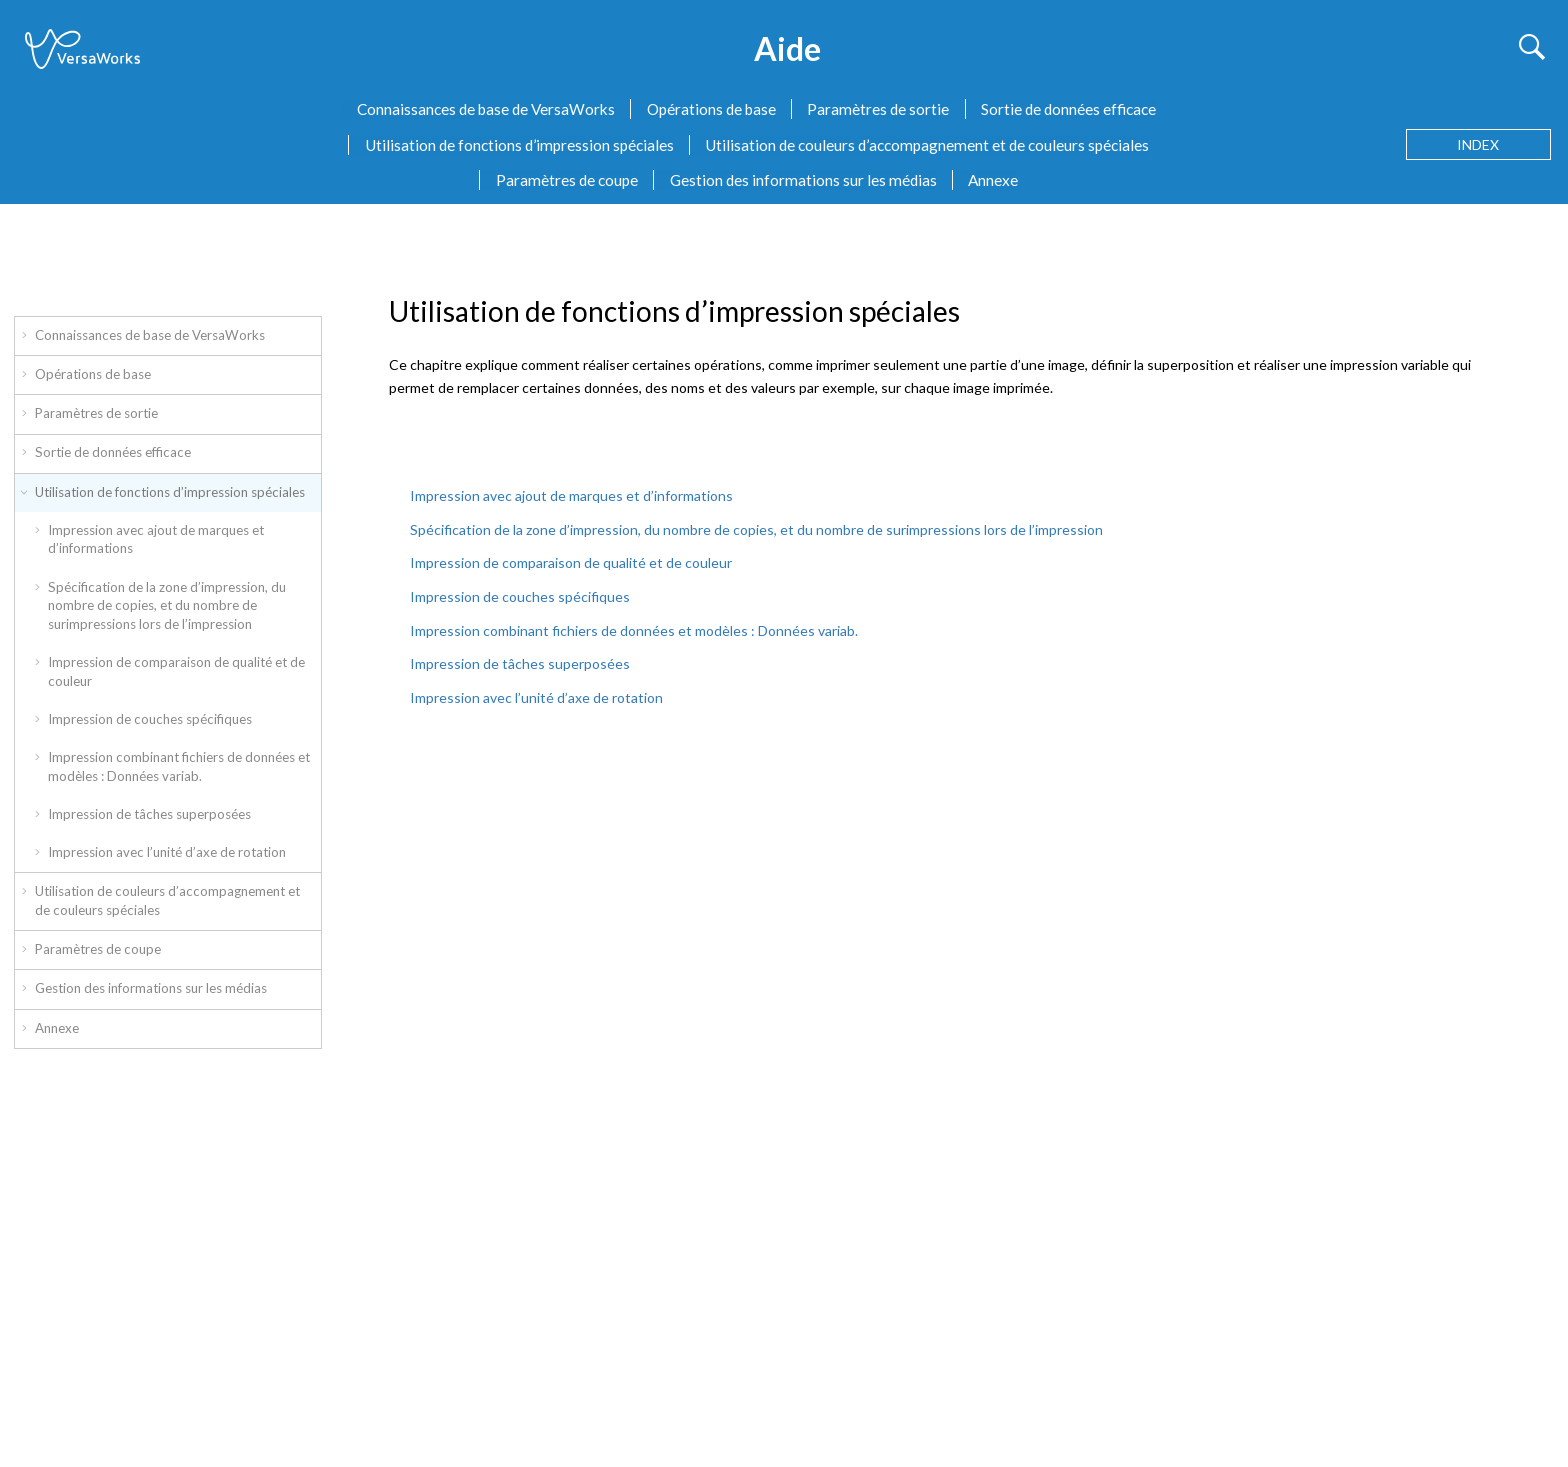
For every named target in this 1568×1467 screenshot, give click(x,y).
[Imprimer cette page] (1541, 252)
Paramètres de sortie (878, 109)
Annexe (993, 180)
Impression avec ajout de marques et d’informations (156, 539)
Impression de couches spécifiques (150, 719)
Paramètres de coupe (567, 180)
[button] (25, 333)
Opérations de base (711, 109)
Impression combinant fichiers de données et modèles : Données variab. (179, 766)
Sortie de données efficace (1068, 109)
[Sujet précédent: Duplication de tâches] (1473, 256)
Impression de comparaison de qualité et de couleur (176, 671)
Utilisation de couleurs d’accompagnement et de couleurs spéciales (927, 145)
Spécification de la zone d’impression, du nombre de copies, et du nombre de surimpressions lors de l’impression (167, 605)
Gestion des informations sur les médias (803, 180)
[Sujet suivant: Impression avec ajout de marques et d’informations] (1507, 256)
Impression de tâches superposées (149, 814)
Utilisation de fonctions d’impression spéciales (519, 145)
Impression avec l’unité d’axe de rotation (167, 852)
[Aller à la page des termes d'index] (1478, 144)
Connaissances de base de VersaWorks (486, 109)
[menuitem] (477, 109)
